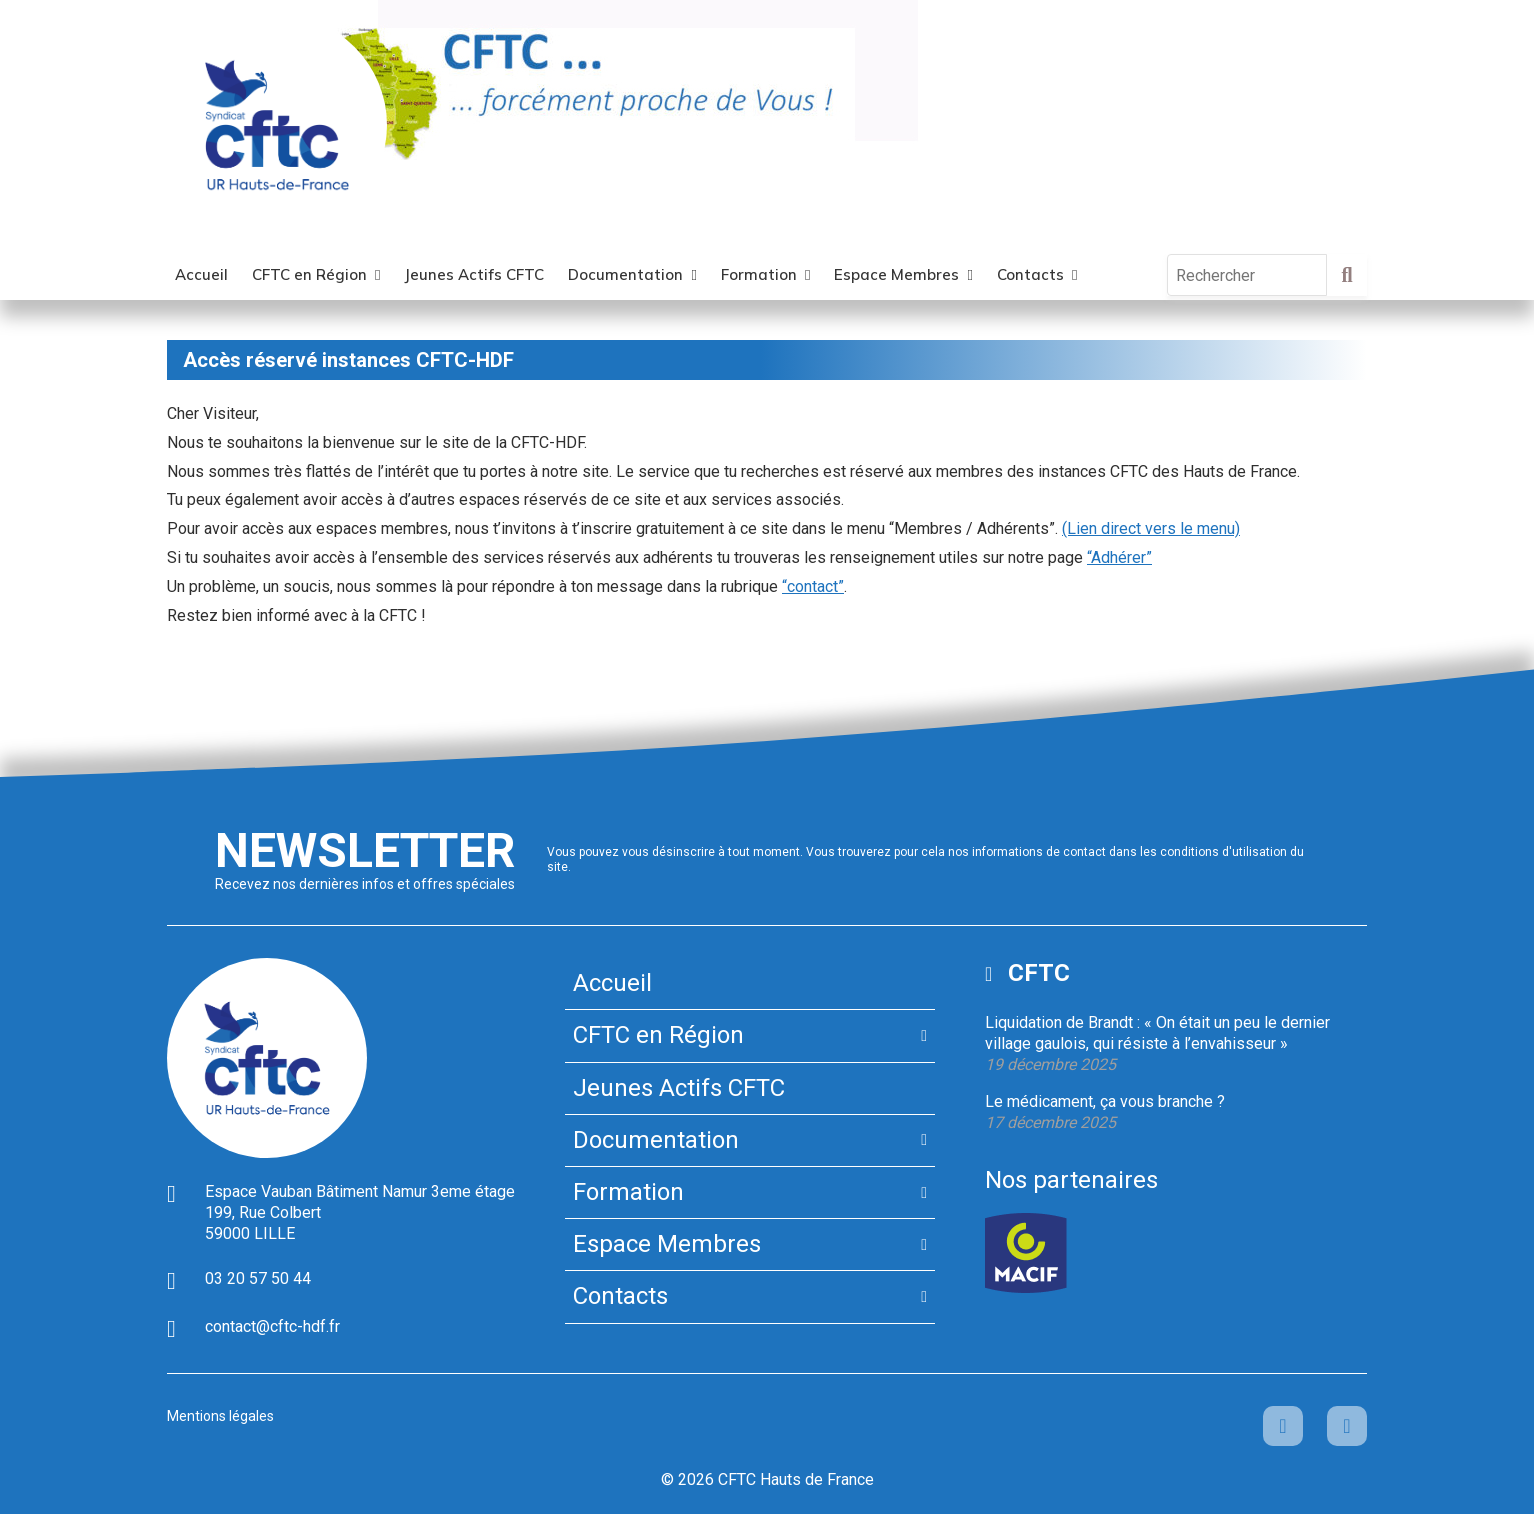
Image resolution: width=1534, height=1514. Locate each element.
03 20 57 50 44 (258, 1278)
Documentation (625, 274)
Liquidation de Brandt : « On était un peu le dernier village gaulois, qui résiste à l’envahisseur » (1157, 1033)
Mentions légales (220, 1416)
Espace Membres (896, 274)
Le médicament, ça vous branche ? (1105, 1101)
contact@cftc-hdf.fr (272, 1326)
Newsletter (365, 850)
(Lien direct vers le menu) (1151, 528)
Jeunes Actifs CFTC (474, 274)
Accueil (201, 274)
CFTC (1039, 973)
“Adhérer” (1119, 557)
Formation (759, 274)
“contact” (813, 586)
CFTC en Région (309, 274)
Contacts (1030, 274)
